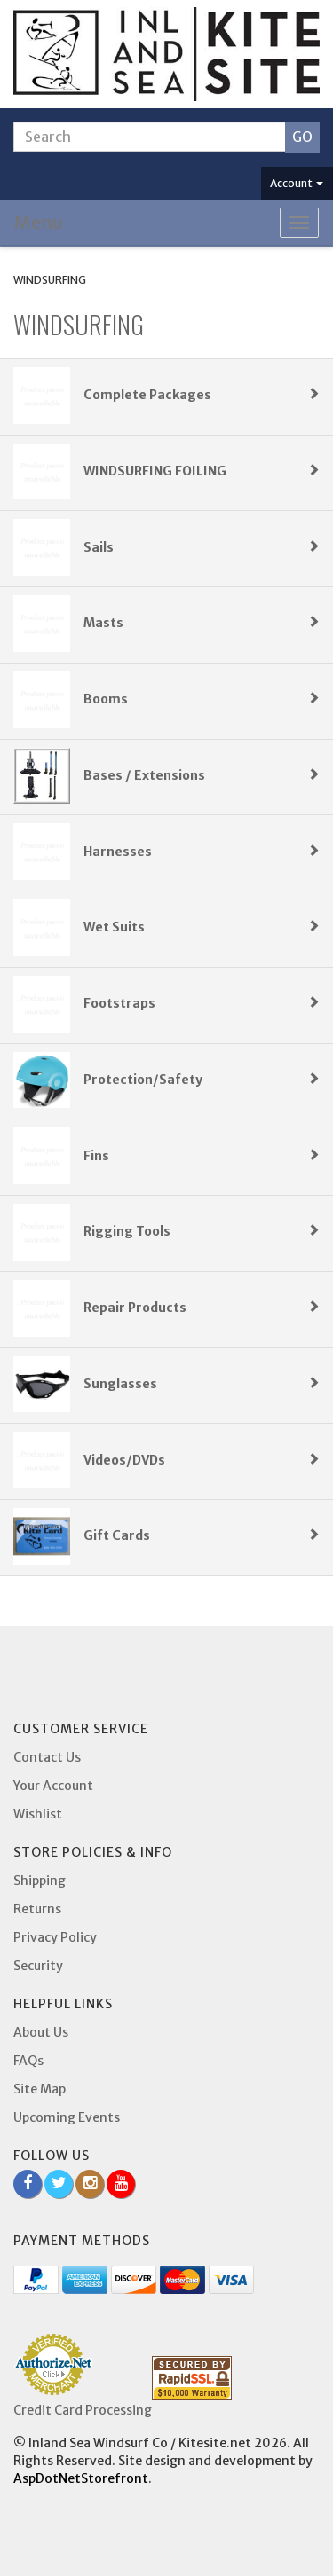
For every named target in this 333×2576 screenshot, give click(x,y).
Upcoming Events (66, 2117)
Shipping (39, 1881)
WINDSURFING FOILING (201, 471)
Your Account (53, 1786)
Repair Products (201, 1307)
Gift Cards (201, 1535)
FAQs (28, 2061)
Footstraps (201, 1003)
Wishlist (37, 1814)
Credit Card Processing (82, 2410)
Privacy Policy (55, 1937)
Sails (201, 547)
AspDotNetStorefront (80, 2478)
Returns (37, 1909)
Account (296, 183)
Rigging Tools (201, 1231)
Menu (38, 222)
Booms (201, 699)
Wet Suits (201, 927)
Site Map (39, 2089)
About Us (40, 2032)
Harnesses (201, 852)
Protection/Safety (201, 1080)
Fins (201, 1156)
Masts (201, 623)
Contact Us (47, 1757)
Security (38, 1966)
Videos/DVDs (201, 1460)
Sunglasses (201, 1384)
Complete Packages (201, 395)
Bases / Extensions (201, 775)
